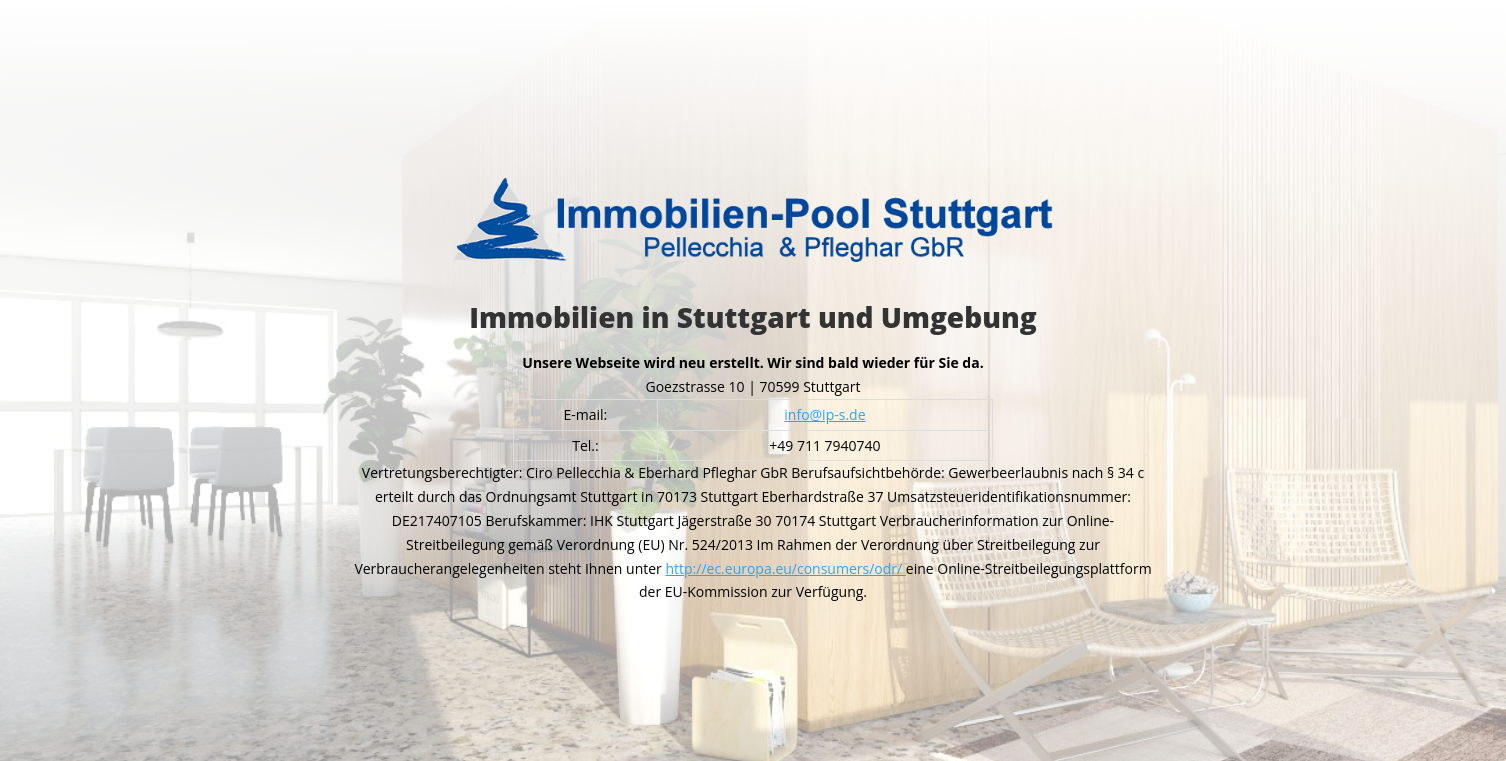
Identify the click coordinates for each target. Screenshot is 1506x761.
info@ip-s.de (824, 414)
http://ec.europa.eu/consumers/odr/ (785, 568)
